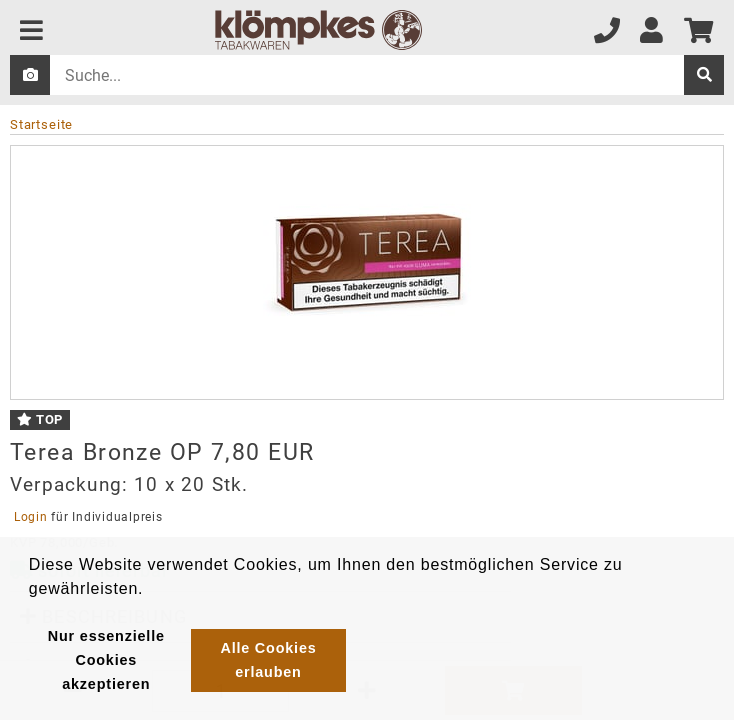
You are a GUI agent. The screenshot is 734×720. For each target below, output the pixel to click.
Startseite (41, 124)
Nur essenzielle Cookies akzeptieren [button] (106, 660)
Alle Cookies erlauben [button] (268, 660)
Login (30, 517)
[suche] (704, 75)
